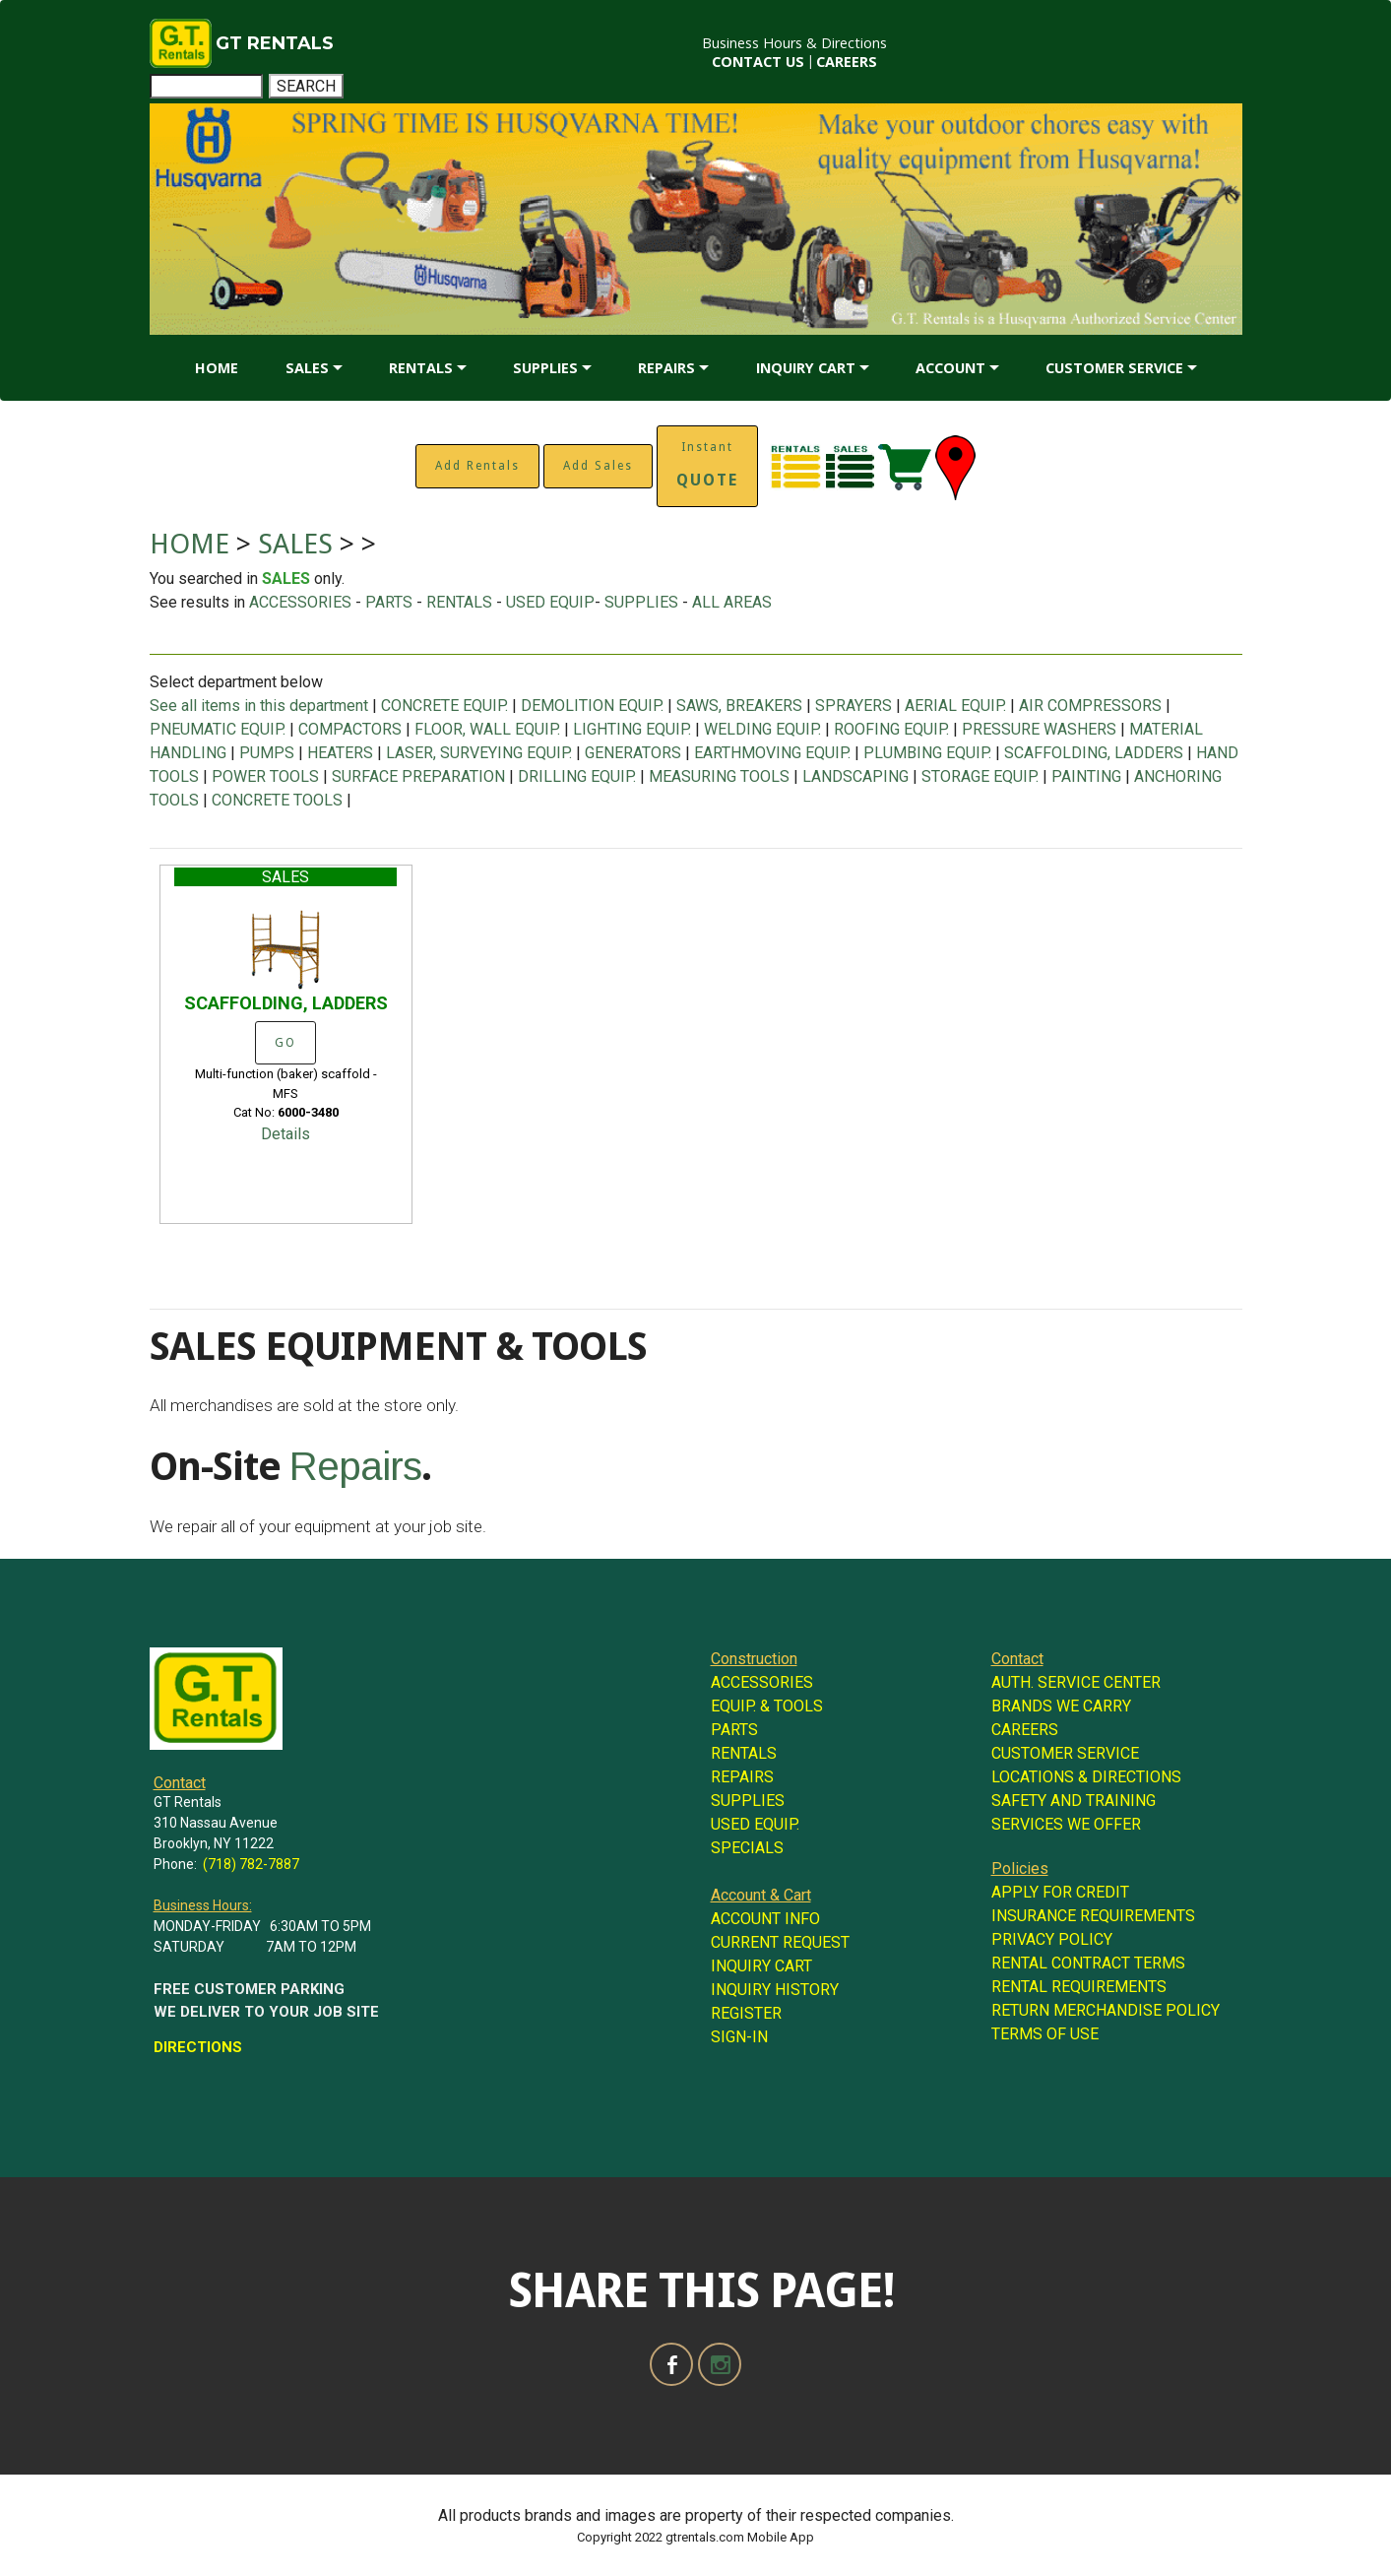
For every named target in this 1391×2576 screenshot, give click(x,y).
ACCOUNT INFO (765, 1918)
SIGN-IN (739, 2037)
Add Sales (598, 466)
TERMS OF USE (1045, 2034)
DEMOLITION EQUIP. (592, 705)
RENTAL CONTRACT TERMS (1088, 1963)
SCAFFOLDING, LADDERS (1093, 752)
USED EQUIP (550, 602)
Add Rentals (477, 466)
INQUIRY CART (805, 367)
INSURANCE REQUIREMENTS (1093, 1915)
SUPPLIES (545, 367)
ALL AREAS (732, 602)
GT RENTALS (275, 43)
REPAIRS (666, 367)
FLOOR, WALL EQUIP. (487, 729)
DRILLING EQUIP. (577, 776)
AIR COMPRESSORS (1090, 705)
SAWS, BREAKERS (739, 705)
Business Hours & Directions (794, 42)
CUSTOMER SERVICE (1114, 367)
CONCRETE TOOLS (277, 800)
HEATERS (340, 752)
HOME (216, 367)
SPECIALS (747, 1847)
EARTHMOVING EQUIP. (772, 752)
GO (285, 1043)
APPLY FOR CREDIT (1060, 1892)
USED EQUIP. (755, 1824)
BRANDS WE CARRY (1061, 1706)
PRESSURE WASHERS (1039, 729)
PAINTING (1086, 776)
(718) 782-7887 (251, 1864)
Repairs (355, 1466)
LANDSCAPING (855, 776)
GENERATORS (633, 752)
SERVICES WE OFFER (1066, 1824)
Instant (707, 464)
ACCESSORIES (300, 602)
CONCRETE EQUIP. (444, 705)
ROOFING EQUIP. (891, 729)
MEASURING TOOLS (719, 776)
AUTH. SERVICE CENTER (1076, 1682)
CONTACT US (758, 61)
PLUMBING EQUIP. (927, 752)
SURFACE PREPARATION (418, 776)
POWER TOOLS (265, 776)
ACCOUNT (950, 367)
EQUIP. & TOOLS (767, 1706)
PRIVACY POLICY (1051, 1939)
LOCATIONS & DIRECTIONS (1086, 1777)
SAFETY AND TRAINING (1073, 1800)
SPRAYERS (853, 705)
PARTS (388, 602)
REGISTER (746, 2013)
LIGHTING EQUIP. (632, 729)
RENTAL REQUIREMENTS (1079, 1986)
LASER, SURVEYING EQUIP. (479, 752)
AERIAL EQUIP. (955, 705)
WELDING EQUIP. (762, 729)
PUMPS (266, 752)
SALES (307, 367)
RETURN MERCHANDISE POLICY (1105, 2010)
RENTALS (421, 367)
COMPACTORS (350, 729)
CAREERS (846, 61)
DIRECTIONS (198, 2047)
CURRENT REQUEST (780, 1942)
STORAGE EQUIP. (980, 776)
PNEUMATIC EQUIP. (217, 729)
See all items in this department (261, 705)
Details (285, 1134)
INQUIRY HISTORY (775, 1989)
